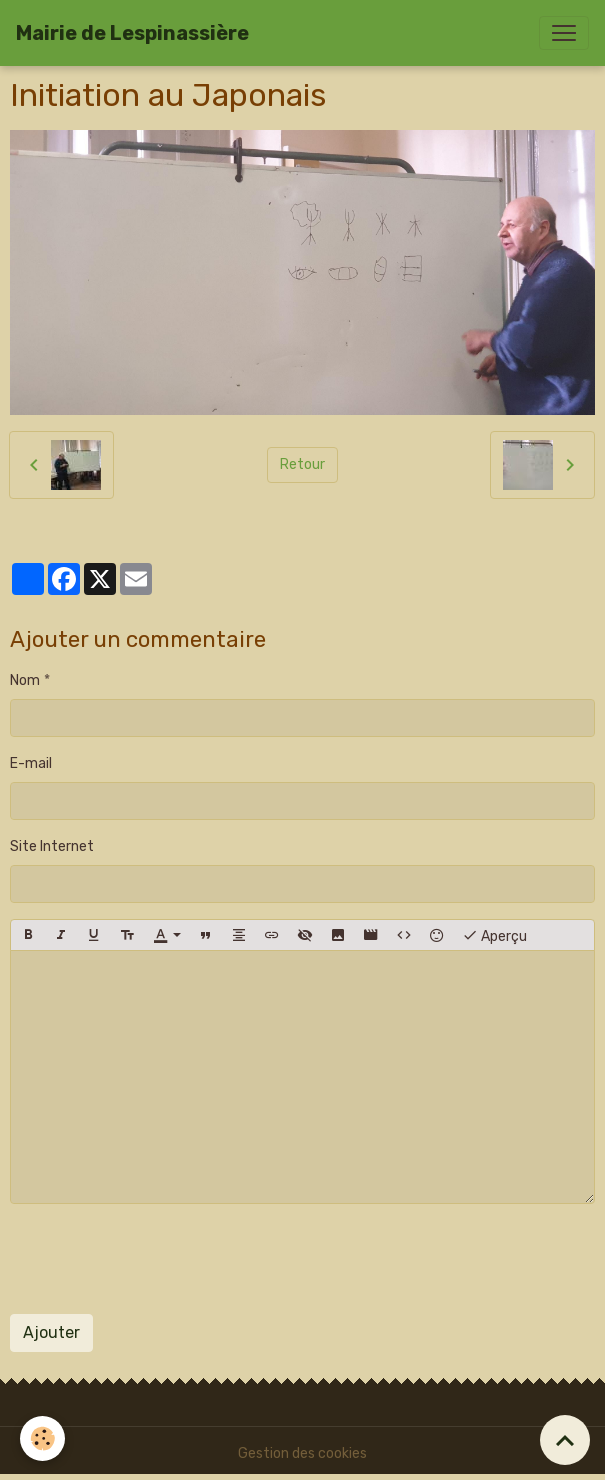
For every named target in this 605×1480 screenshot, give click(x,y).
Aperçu (494, 935)
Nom (25, 680)
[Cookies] (42, 1438)
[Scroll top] (565, 1440)
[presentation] (162, 1259)
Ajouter (51, 1332)
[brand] (132, 33)
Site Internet (52, 846)
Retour (302, 464)
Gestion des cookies (302, 1453)
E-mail (31, 763)
